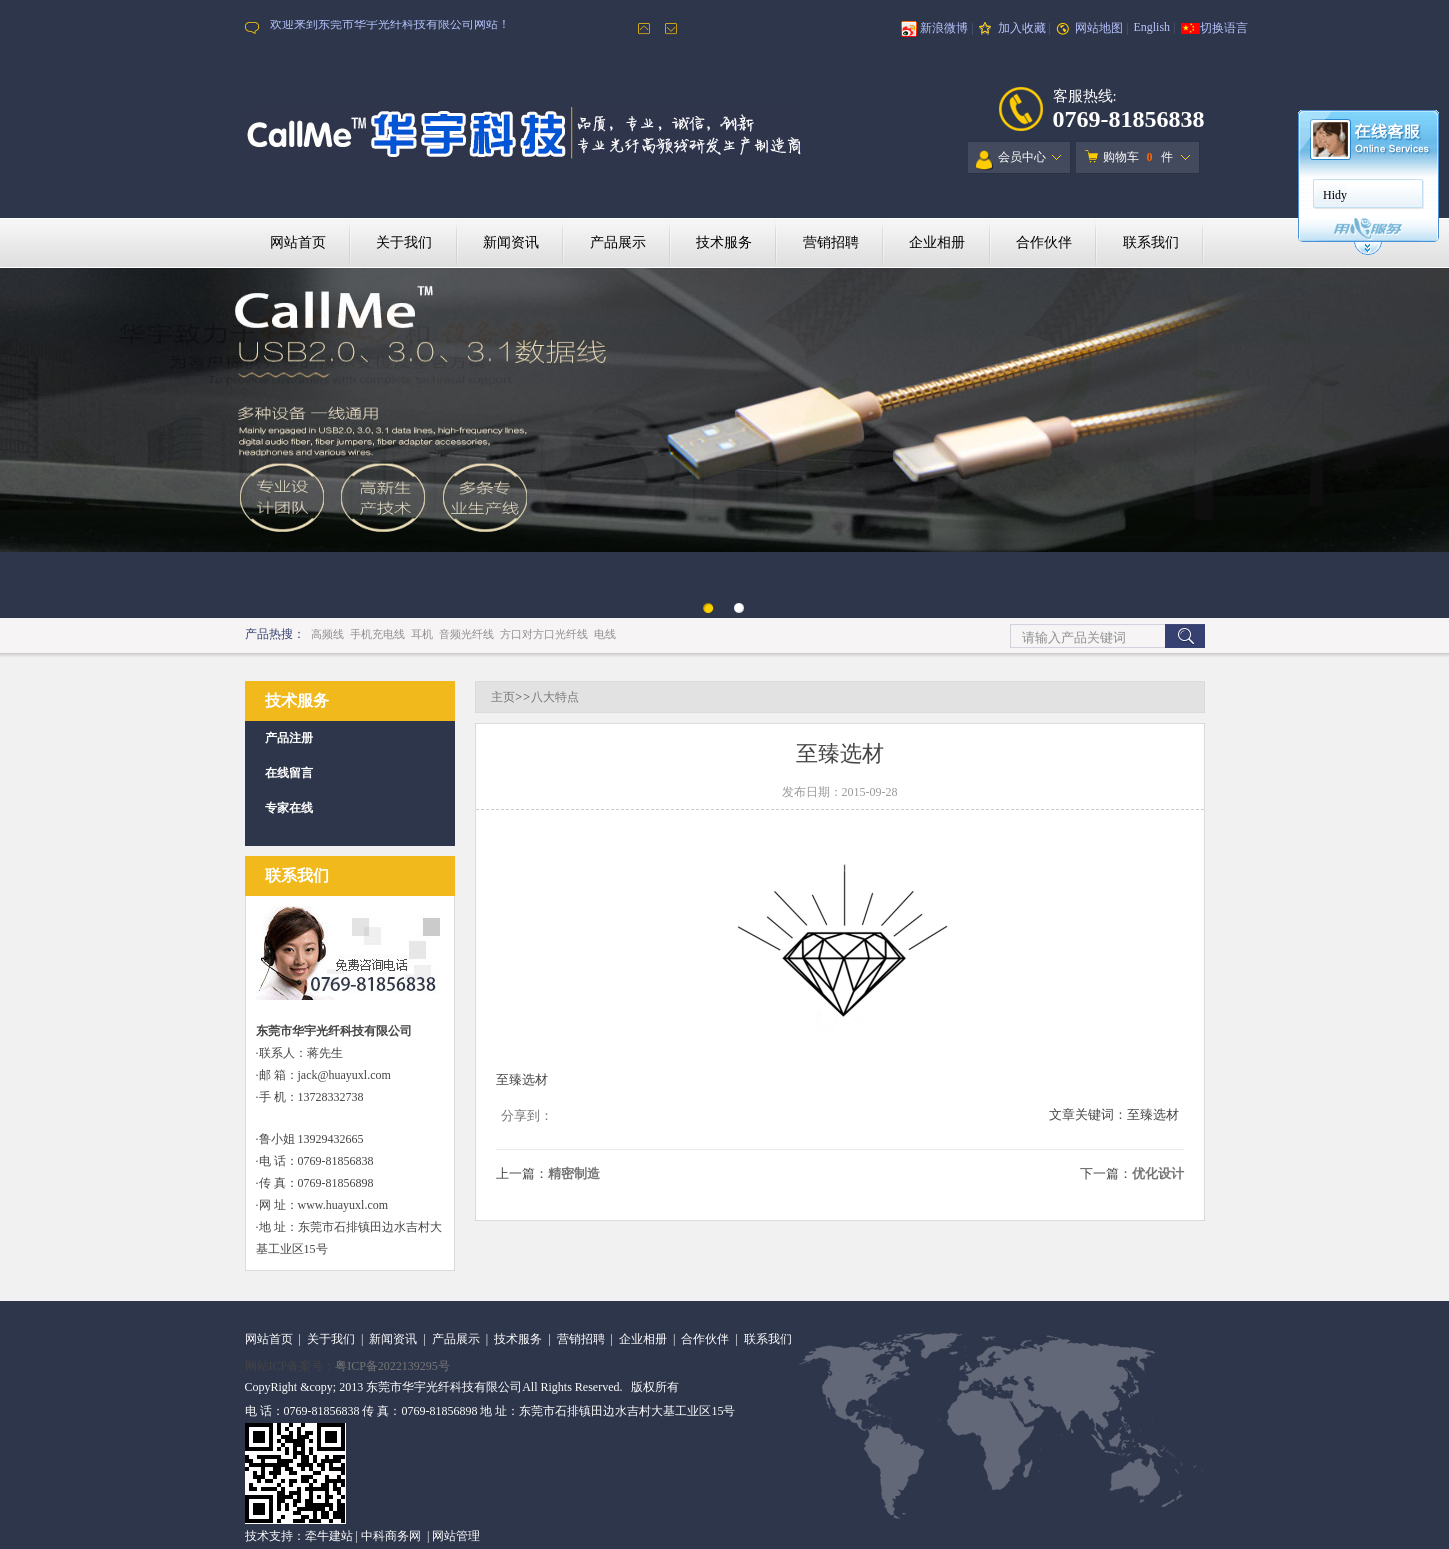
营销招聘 (831, 242)
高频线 (327, 634)
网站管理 (456, 1536)
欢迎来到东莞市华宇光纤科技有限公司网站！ (390, 28)
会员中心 (1011, 160)
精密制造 (574, 1173)
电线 (605, 634)
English (1151, 27)
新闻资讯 (511, 242)
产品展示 (618, 242)
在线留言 (289, 773)
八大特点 (555, 697)
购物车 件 (1129, 157)
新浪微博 (944, 28)
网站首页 (298, 242)
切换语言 (1224, 28)
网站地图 (1099, 28)
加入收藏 (1022, 28)
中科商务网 (391, 1536)
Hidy (1335, 195)
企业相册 (937, 242)
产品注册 (289, 738)
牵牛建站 (329, 1536)
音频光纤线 (466, 634)
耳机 (422, 634)
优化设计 (1158, 1173)
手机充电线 (377, 634)
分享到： (527, 1115)
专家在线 (289, 808)
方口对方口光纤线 (544, 634)
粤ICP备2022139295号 (392, 1366)
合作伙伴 (1044, 242)
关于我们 (404, 242)
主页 (503, 697)
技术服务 (724, 242)
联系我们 (1151, 242)
